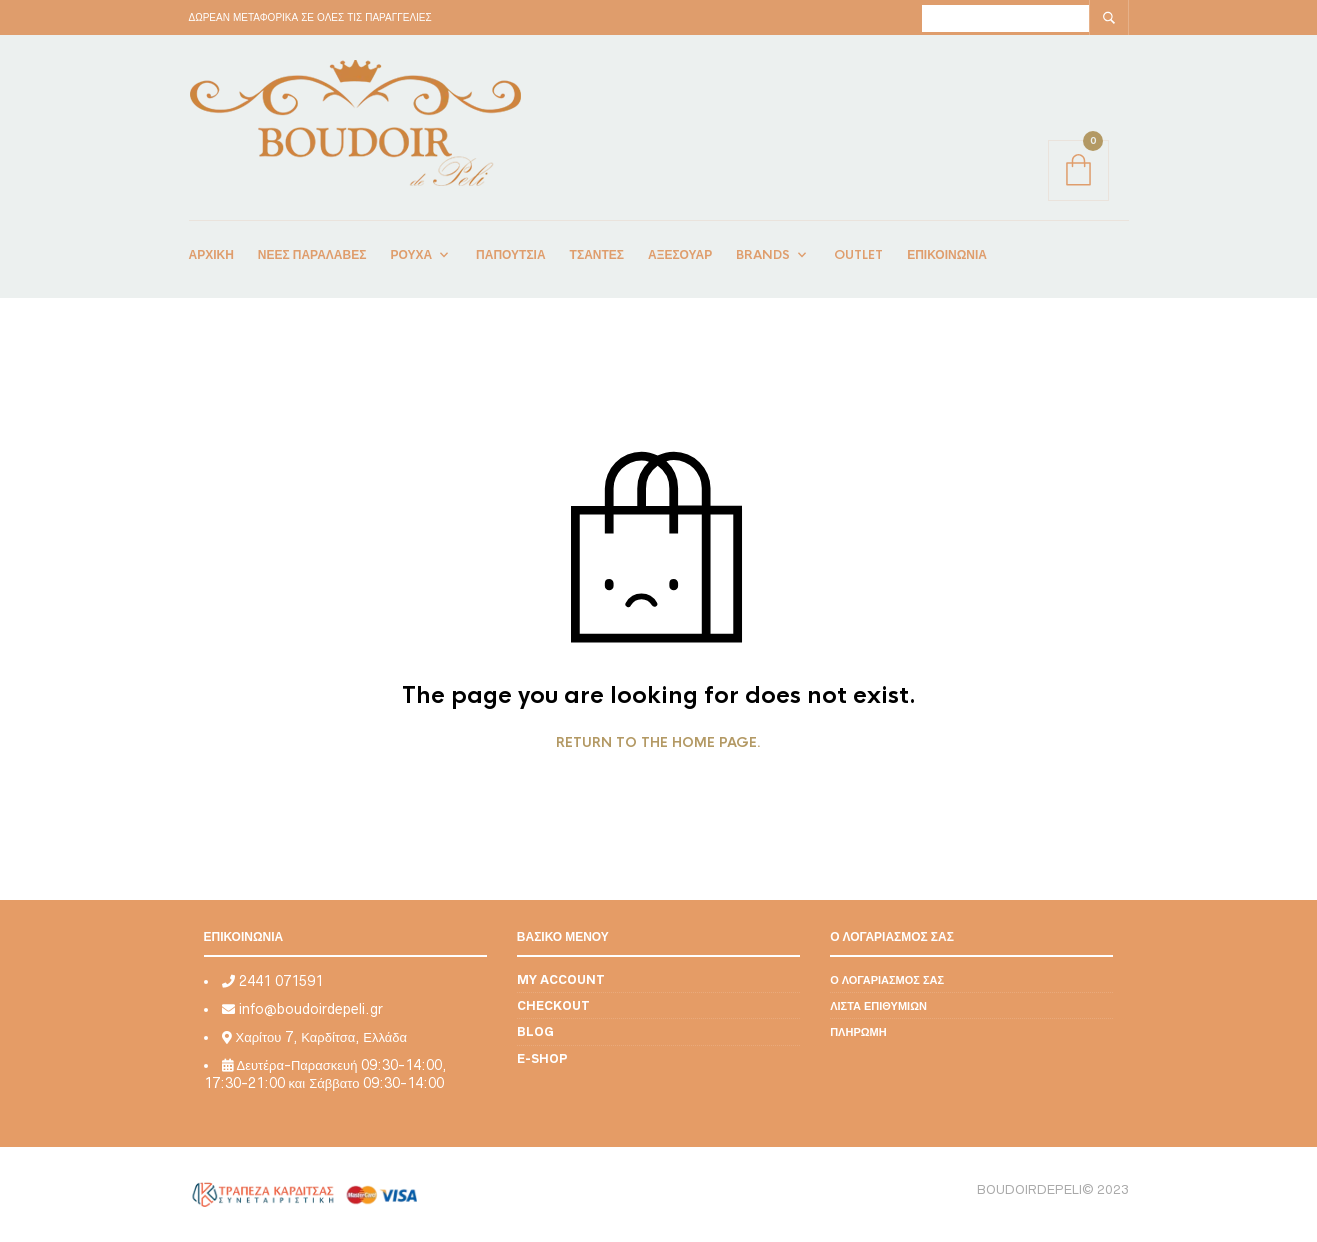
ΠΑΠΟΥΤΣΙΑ (511, 255)
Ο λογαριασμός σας (887, 979)
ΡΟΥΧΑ (411, 255)
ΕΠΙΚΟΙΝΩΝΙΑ (947, 255)
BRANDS (763, 255)
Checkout (553, 1005)
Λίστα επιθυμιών (878, 1005)
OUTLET (858, 255)
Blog (535, 1031)
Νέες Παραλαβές (312, 255)
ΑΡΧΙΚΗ (211, 255)
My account (561, 979)
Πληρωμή (858, 1031)
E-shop (542, 1058)
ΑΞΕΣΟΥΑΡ (680, 255)
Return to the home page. (658, 743)
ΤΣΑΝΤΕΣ (597, 255)
